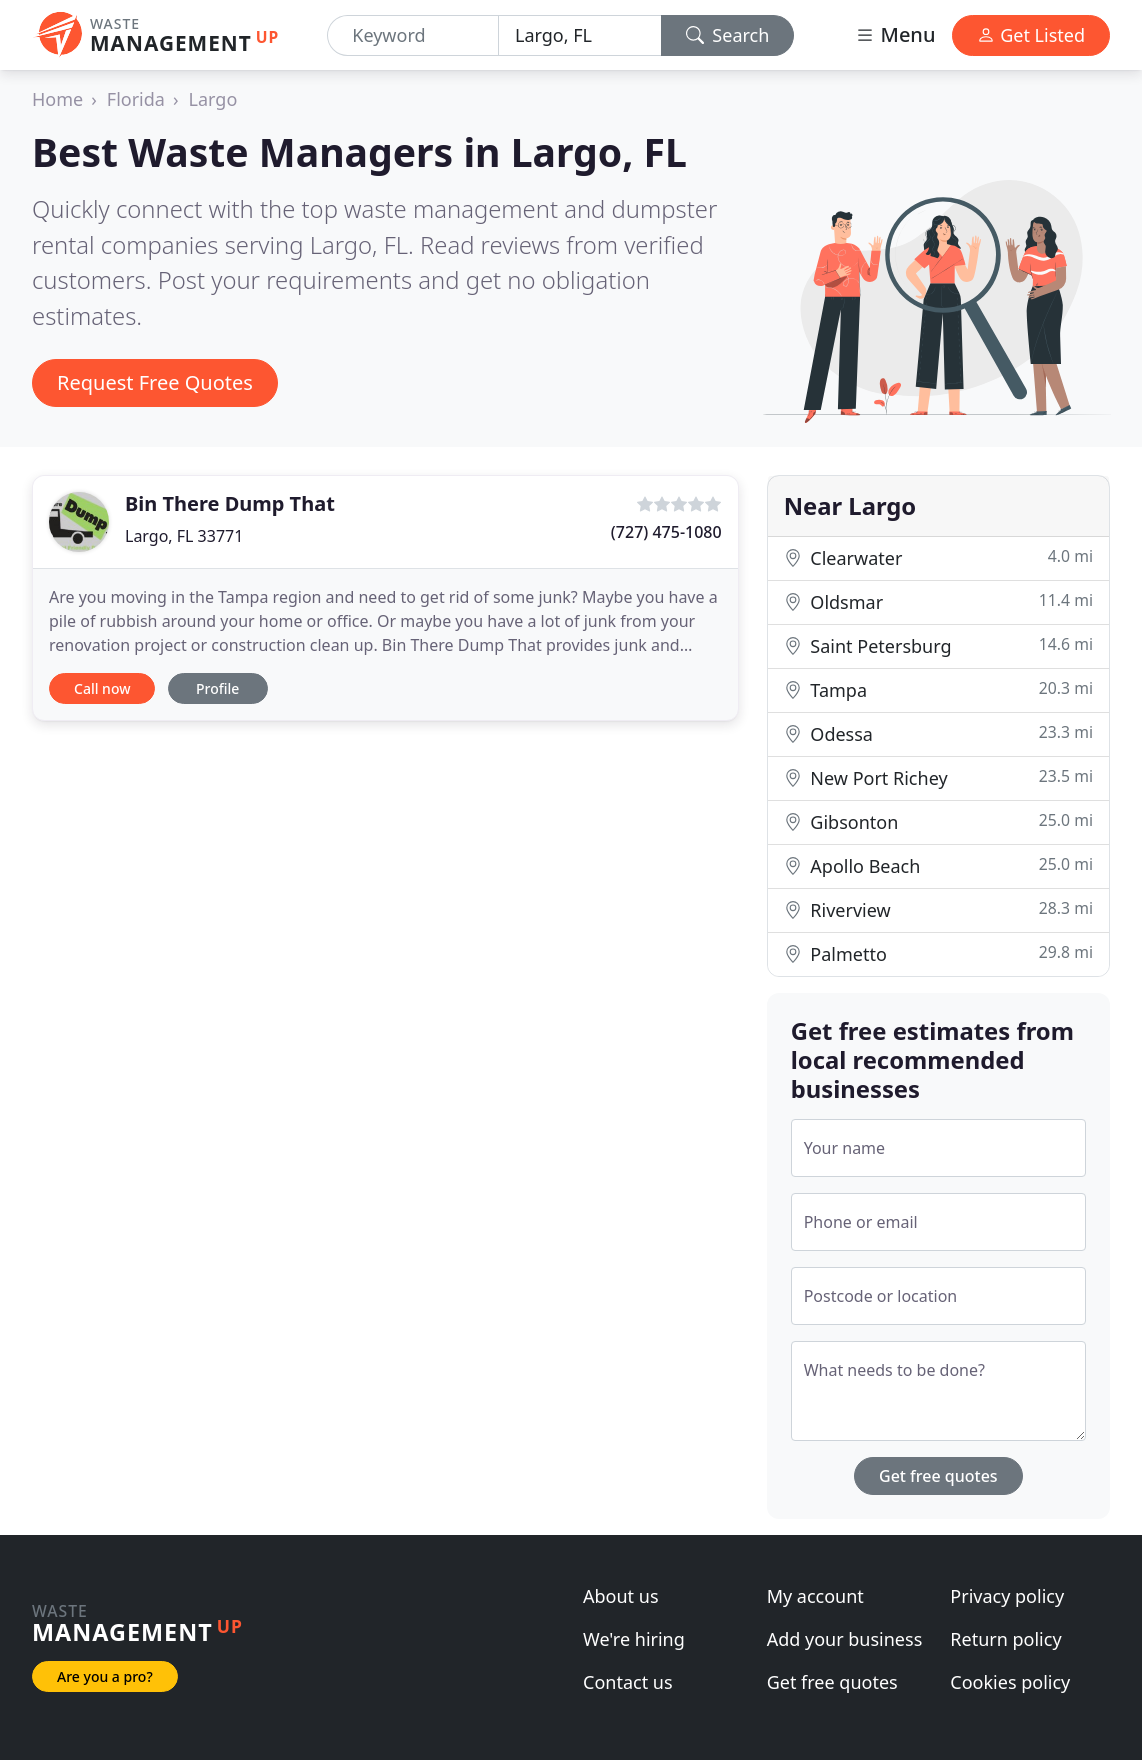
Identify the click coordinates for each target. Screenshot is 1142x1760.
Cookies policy (1010, 1682)
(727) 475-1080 (666, 532)
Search (728, 35)
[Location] (580, 35)
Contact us (628, 1682)
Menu (895, 34)
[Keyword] (413, 35)
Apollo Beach (938, 865)
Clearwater (938, 557)
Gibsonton (938, 821)
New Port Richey (938, 777)
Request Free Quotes (155, 382)
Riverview (938, 909)
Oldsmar (938, 601)
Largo (213, 99)
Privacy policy (1007, 1596)
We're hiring (634, 1639)
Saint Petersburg (938, 645)
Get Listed (1031, 35)
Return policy (1005, 1639)
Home (57, 99)
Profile (217, 688)
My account (815, 1596)
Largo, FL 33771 (184, 536)
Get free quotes (938, 1476)
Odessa (938, 733)
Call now (102, 688)
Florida (136, 99)
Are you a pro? (105, 1676)
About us (621, 1596)
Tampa (938, 689)
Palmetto (938, 953)
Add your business (845, 1639)
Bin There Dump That (230, 503)
